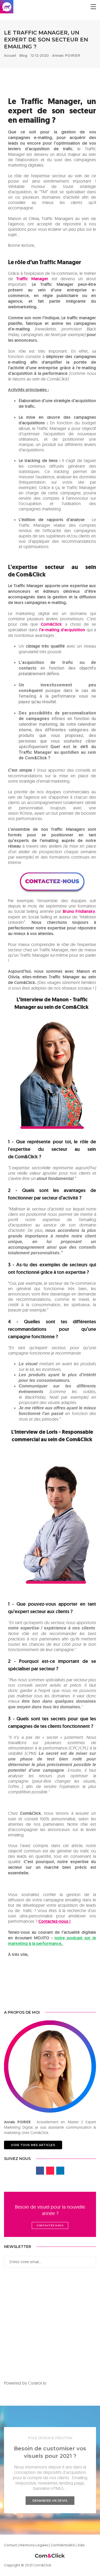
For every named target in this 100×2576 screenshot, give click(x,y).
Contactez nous (50, 2225)
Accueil (10, 55)
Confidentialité (63, 2545)
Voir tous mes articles (33, 2145)
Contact (10, 2545)
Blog (23, 55)
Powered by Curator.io (25, 2383)
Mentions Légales (33, 2545)
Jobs (81, 2545)
